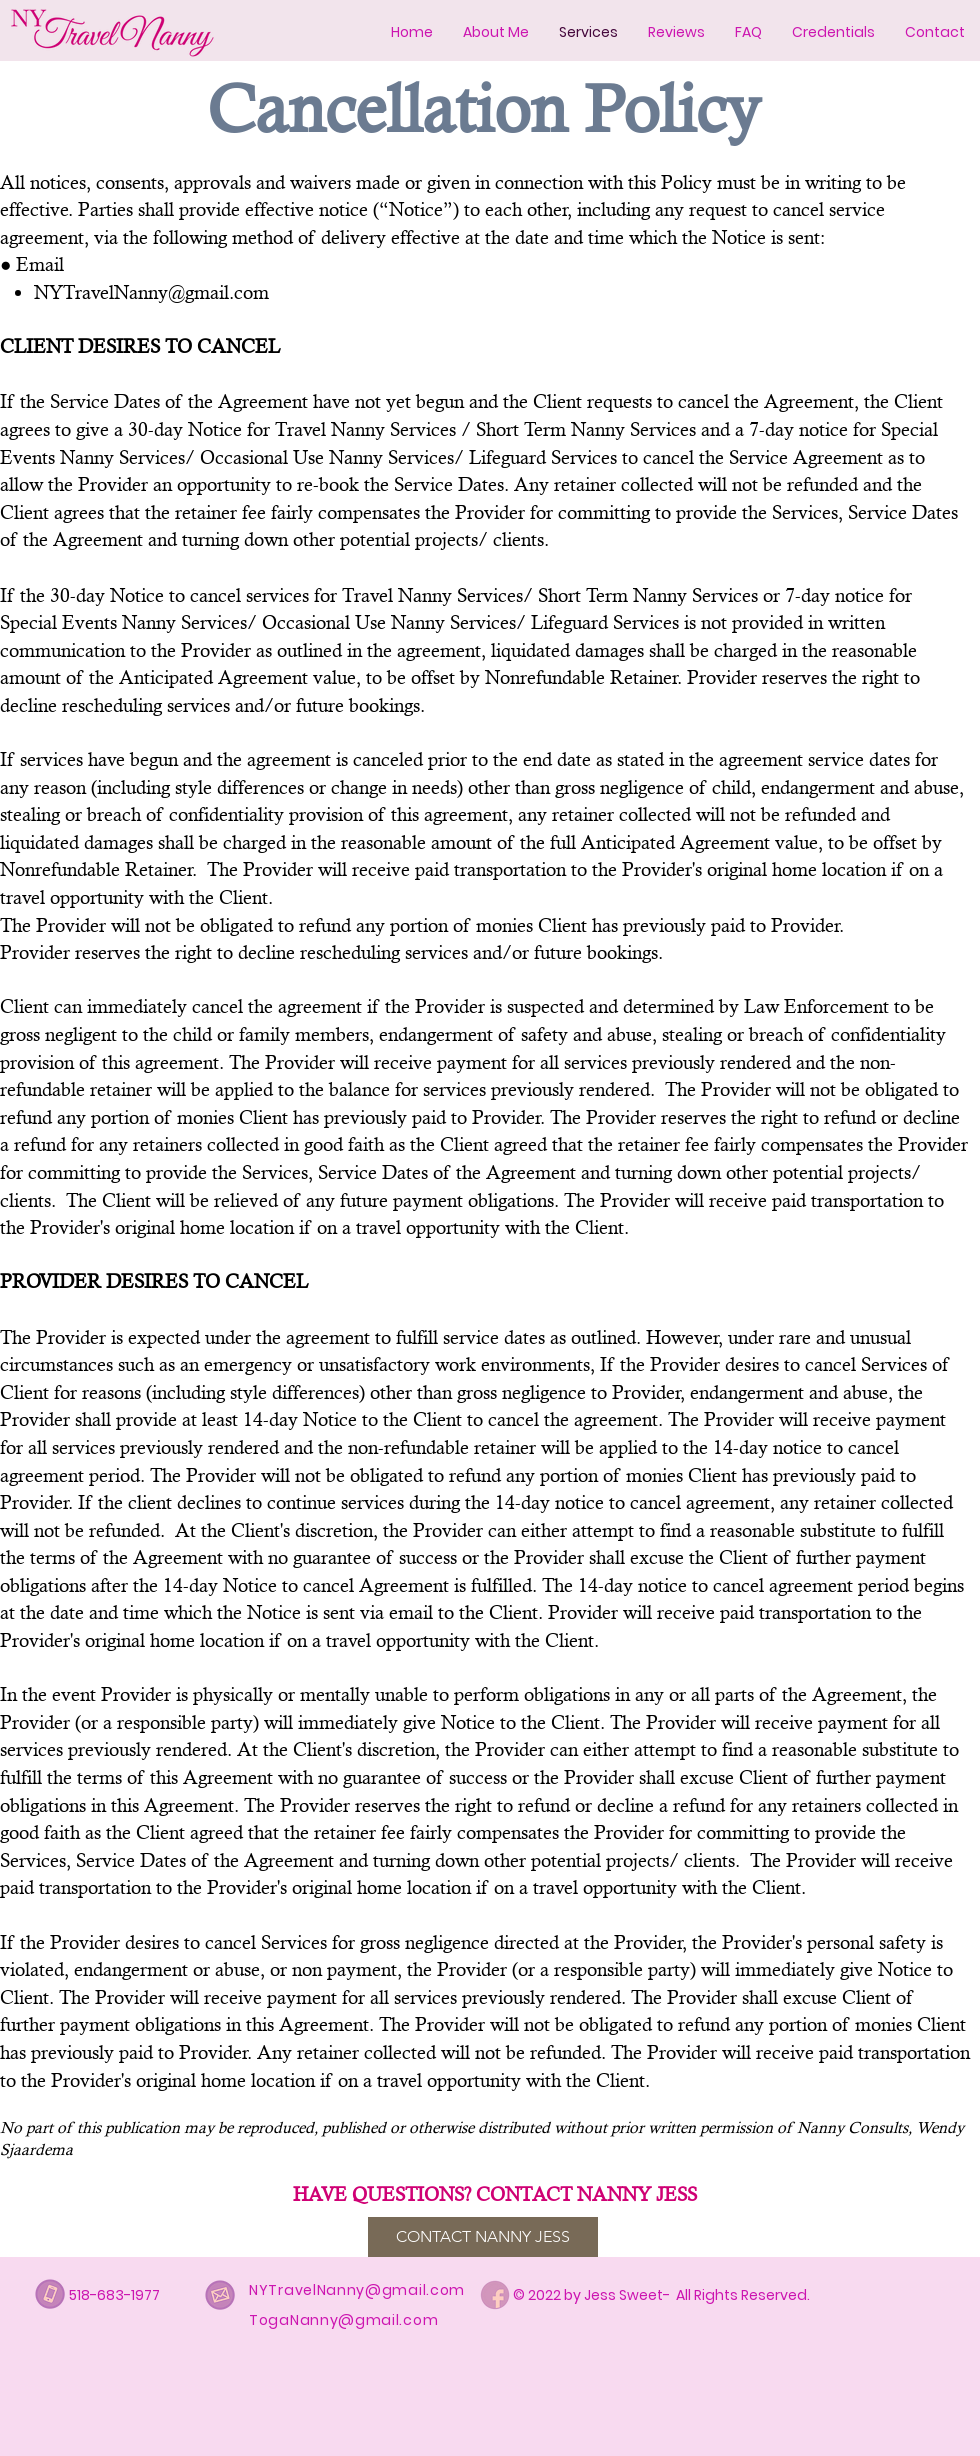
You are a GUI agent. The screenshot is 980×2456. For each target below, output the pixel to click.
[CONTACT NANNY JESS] (483, 2237)
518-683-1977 (114, 2295)
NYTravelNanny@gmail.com (151, 292)
